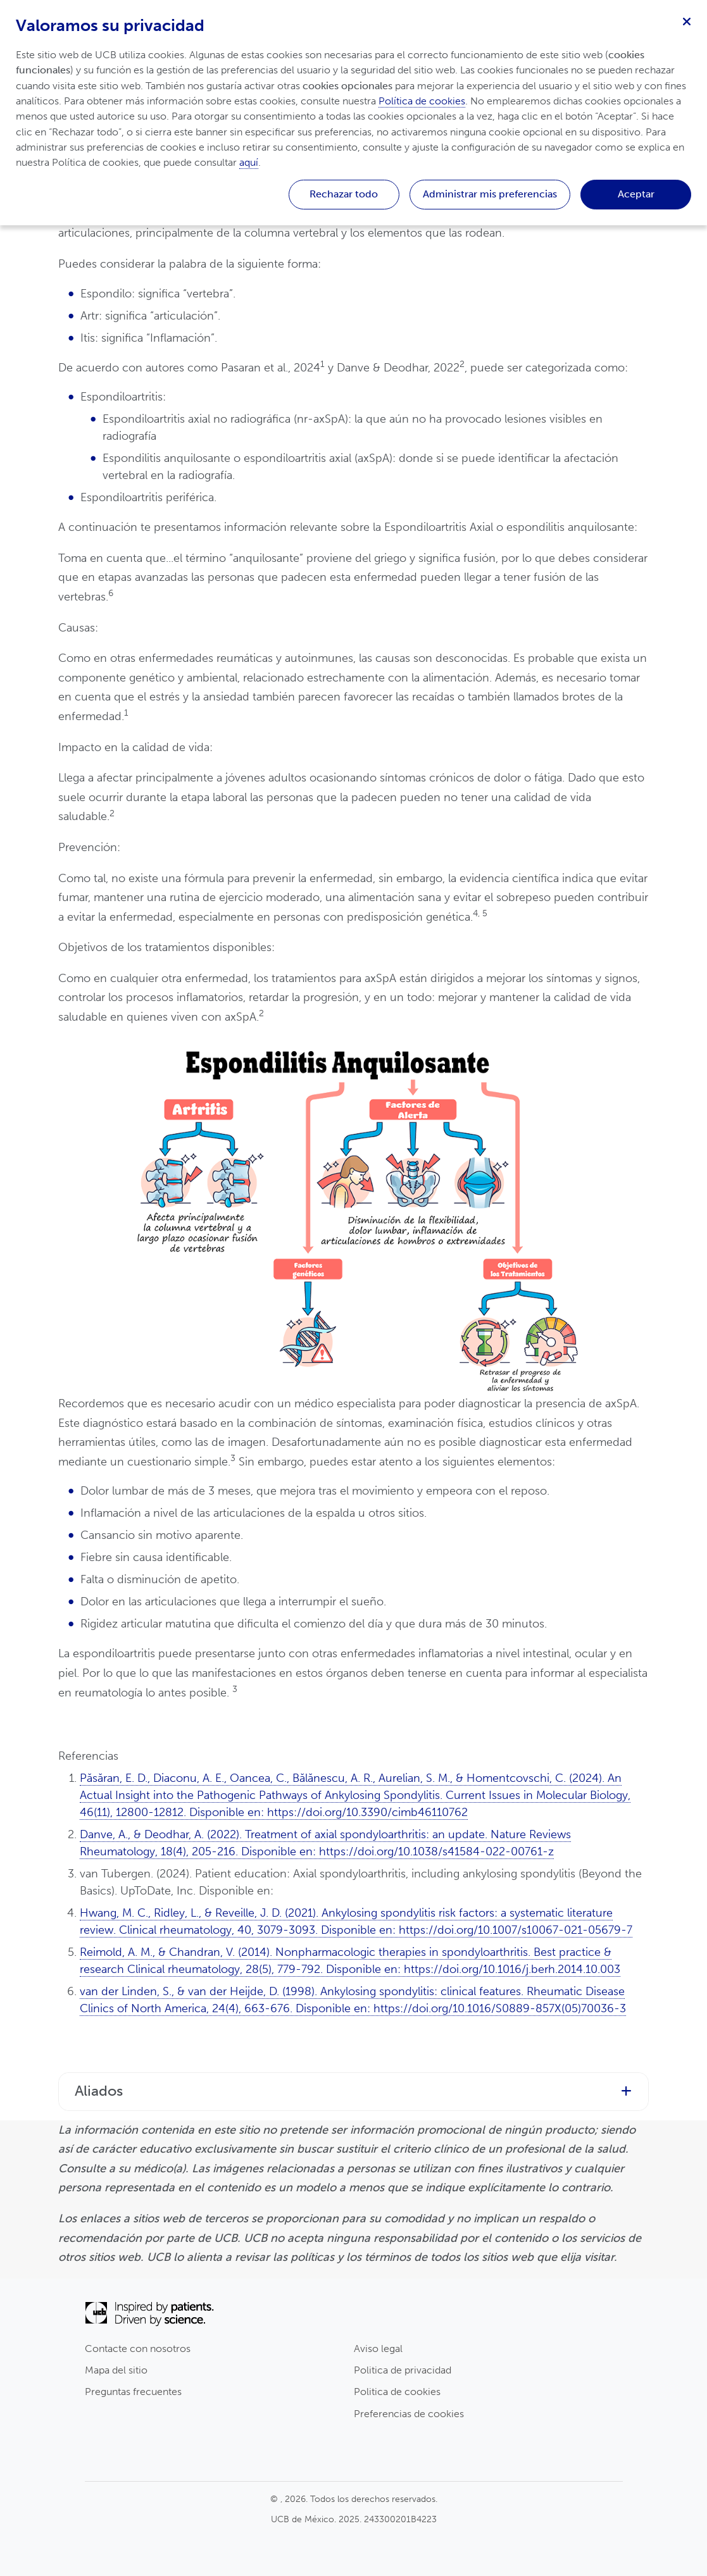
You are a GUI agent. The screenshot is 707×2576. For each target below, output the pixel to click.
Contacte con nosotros (138, 2349)
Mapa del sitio (116, 2370)
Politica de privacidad (402, 2370)
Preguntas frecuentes (133, 2392)
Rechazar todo (344, 194)
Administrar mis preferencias (490, 194)
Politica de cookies (397, 2392)
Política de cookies (422, 101)
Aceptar (636, 194)
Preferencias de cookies (409, 2414)
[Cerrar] (686, 20)
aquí (248, 162)
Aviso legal (378, 2349)
